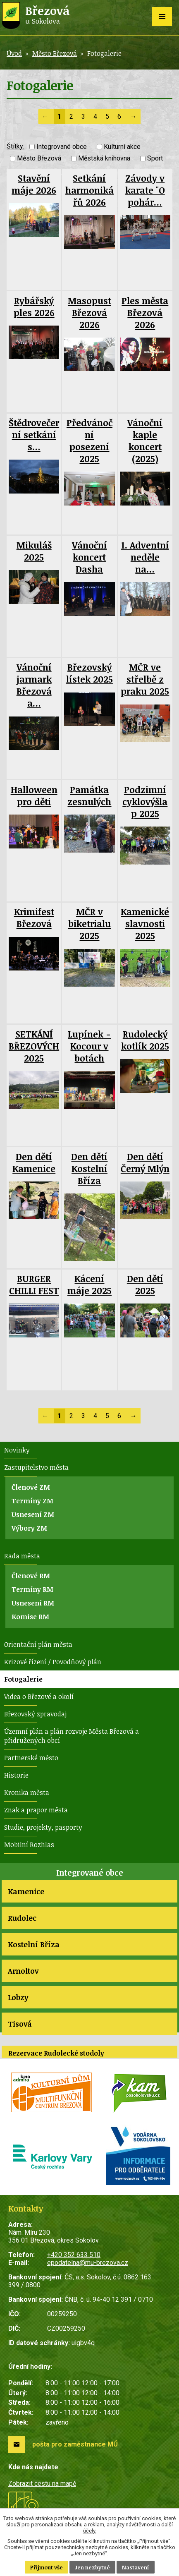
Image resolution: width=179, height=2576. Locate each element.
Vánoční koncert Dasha (89, 557)
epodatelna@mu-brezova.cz (87, 2263)
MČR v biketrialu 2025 (89, 924)
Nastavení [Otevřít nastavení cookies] (135, 2567)
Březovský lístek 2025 (89, 673)
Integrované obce (61, 147)
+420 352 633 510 (73, 2255)
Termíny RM (32, 1589)
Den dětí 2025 (145, 1284)
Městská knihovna (104, 159)
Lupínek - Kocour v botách (89, 1046)
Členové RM (31, 1575)
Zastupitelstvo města (36, 1467)
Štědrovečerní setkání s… (34, 435)
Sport (155, 159)
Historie (16, 1775)
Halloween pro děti (34, 796)
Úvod (14, 53)
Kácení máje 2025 (89, 1284)
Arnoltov (23, 1971)
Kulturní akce (122, 147)
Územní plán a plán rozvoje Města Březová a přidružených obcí (71, 1736)
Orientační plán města (38, 1644)
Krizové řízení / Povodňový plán (52, 1661)
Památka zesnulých (89, 796)
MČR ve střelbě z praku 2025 (145, 679)
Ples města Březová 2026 (145, 313)
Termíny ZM (32, 1500)
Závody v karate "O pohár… (145, 190)
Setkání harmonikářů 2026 (89, 190)
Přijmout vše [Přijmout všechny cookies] (46, 2567)
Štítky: (15, 146)
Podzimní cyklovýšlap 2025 (144, 802)
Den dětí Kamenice (33, 1162)
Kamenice (26, 1891)
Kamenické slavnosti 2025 (145, 924)
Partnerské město (31, 1757)
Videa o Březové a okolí (39, 1696)
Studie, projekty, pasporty (43, 1827)
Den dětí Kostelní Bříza (89, 1168)
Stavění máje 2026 (34, 184)
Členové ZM (31, 1487)
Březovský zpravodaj (35, 1713)
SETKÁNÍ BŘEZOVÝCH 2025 (34, 1046)
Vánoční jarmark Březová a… (34, 685)
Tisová (20, 2024)
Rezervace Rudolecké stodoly (56, 2053)
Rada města (22, 1555)
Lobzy (18, 1997)
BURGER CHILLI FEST (34, 1284)
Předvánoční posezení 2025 (89, 441)
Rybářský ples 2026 (34, 307)
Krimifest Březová (34, 918)
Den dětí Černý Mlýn (145, 1162)
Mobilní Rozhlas (29, 1844)
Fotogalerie (23, 1679)
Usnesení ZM (33, 1514)
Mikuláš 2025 (34, 551)
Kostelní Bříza (34, 1944)
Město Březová (54, 53)
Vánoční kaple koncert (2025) (144, 441)
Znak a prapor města (36, 1809)
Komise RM (30, 1616)
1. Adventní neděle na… (145, 557)
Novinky (17, 1450)
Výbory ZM (29, 1528)
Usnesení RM (33, 1603)
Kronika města (26, 1792)
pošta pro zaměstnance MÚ (75, 2444)
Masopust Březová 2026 (89, 313)
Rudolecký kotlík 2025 (145, 1040)
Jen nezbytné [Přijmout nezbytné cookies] (92, 2567)
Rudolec (22, 1918)
